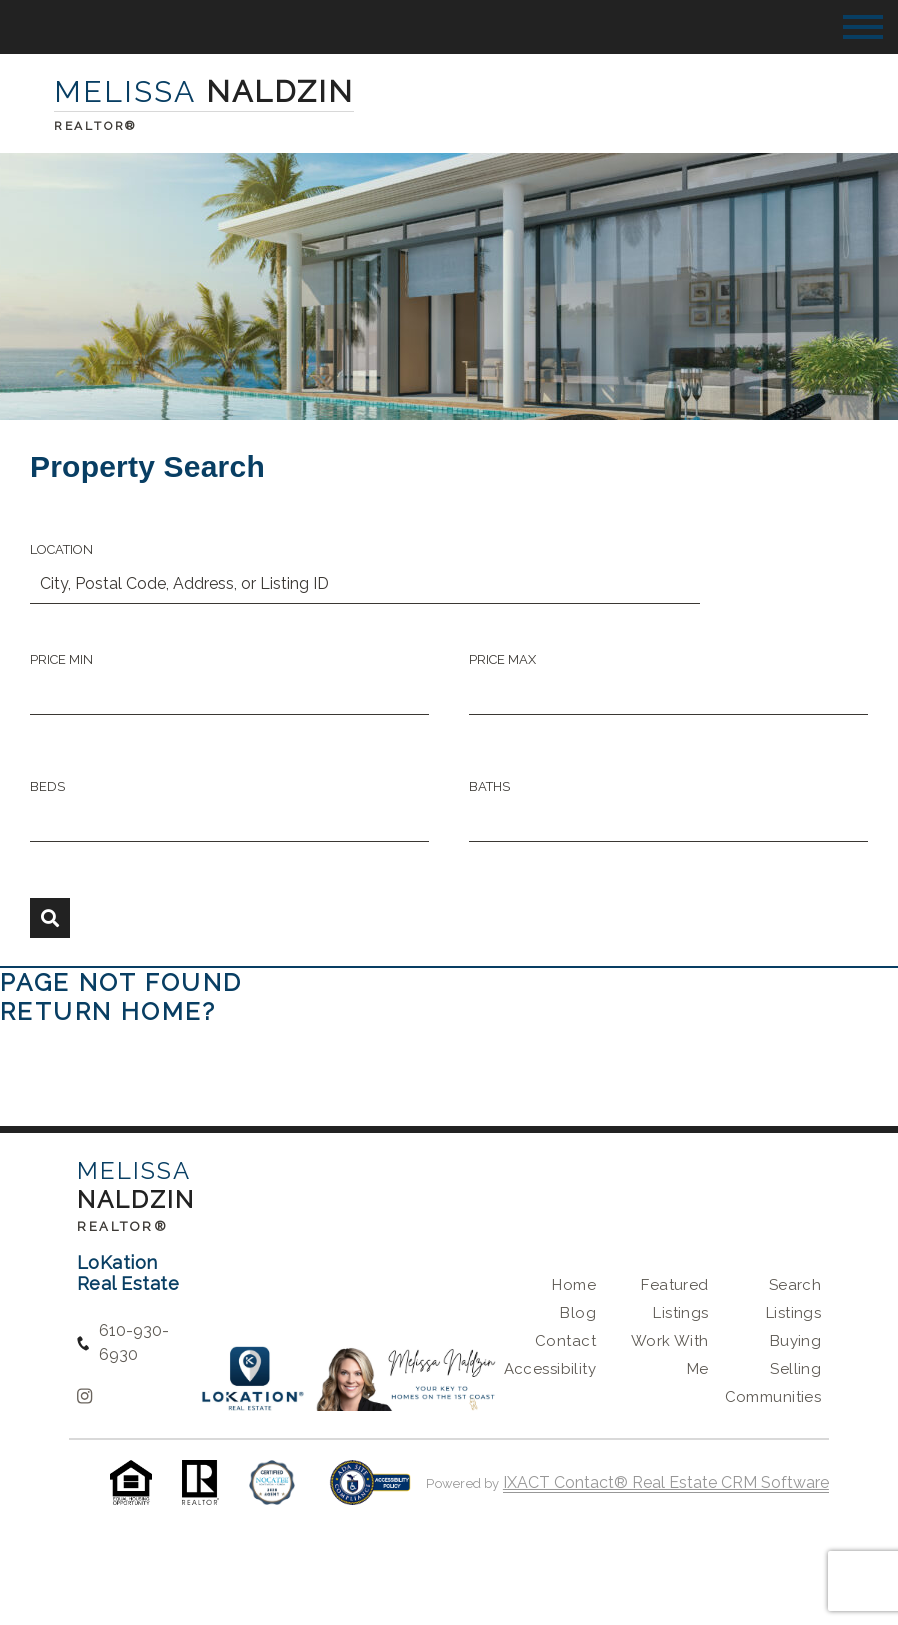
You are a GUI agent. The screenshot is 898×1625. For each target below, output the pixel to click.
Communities (773, 1397)
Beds (47, 786)
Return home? (108, 1011)
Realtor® (123, 1226)
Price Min (61, 659)
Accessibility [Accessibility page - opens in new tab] (550, 1369)
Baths (489, 786)
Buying (796, 1341)
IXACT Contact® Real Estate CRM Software (666, 1482)
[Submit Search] (50, 918)
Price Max (502, 659)
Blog (578, 1313)
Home (574, 1285)
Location (61, 549)
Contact (565, 1341)
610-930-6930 (134, 1342)
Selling (795, 1369)
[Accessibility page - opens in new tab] (370, 1492)
